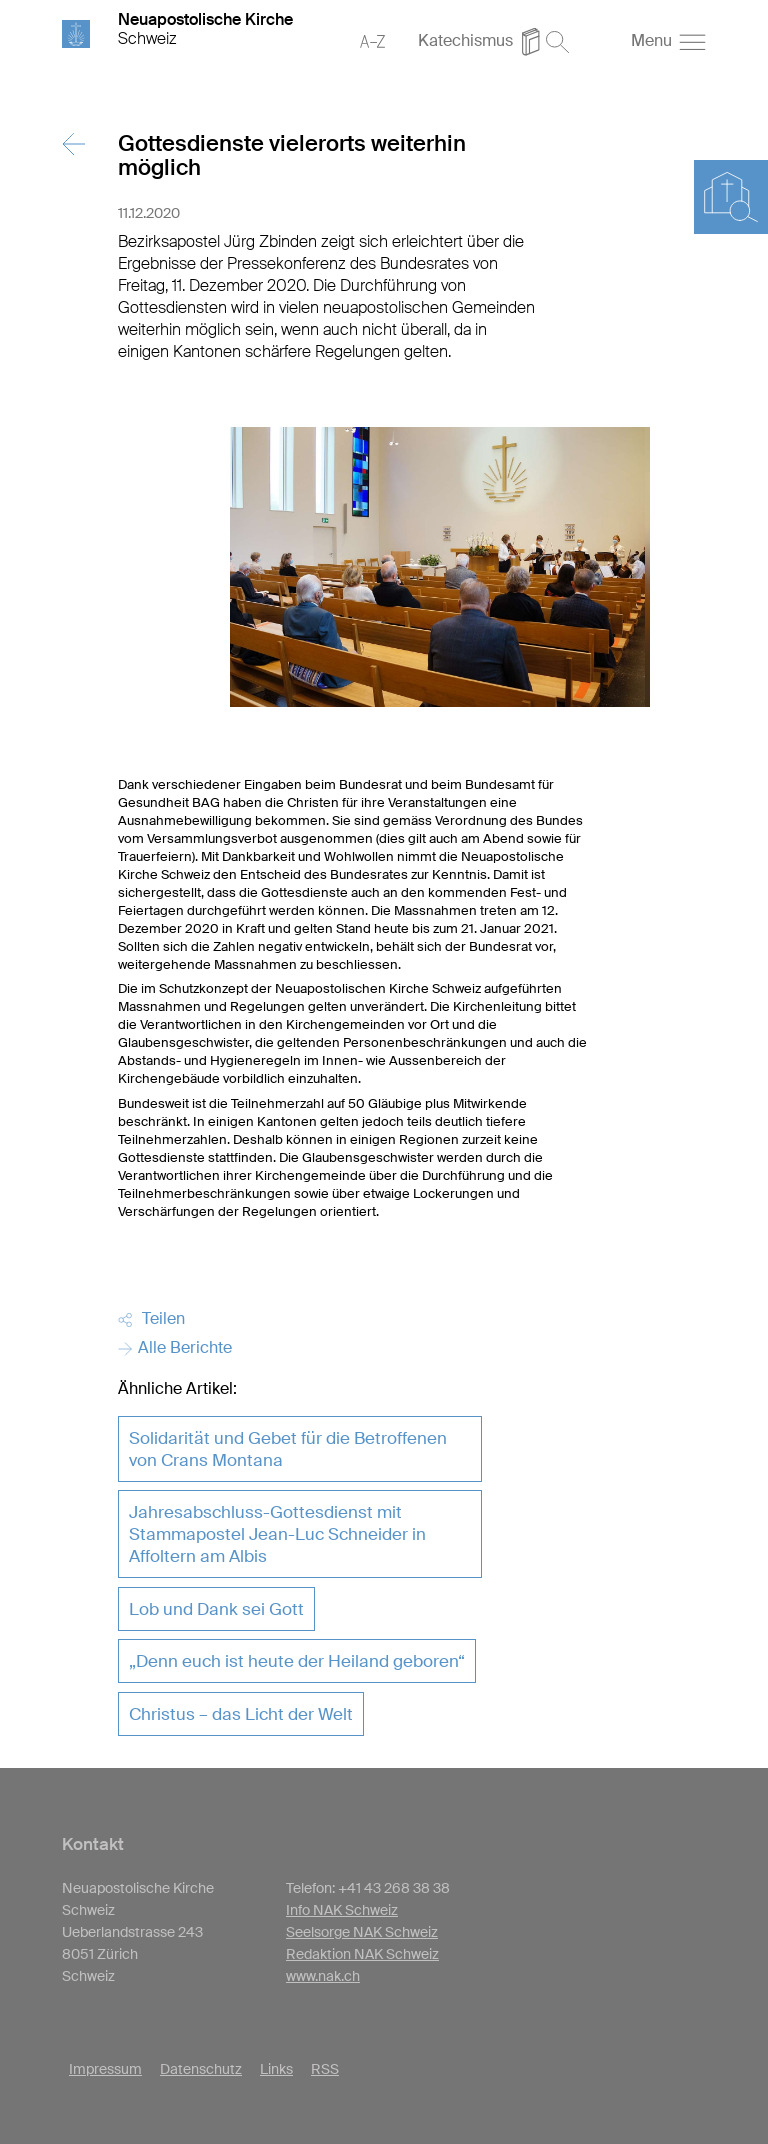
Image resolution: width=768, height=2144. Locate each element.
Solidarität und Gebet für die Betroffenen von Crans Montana (288, 1449)
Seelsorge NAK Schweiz (362, 1932)
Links (276, 2069)
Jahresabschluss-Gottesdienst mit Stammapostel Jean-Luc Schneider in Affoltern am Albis (277, 1534)
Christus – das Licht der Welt (241, 1714)
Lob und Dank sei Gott (216, 1609)
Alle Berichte (175, 1347)
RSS (325, 2069)
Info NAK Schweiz (342, 1910)
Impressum (105, 2069)
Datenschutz (201, 2069)
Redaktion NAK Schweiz (362, 1954)
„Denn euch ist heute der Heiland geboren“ (297, 1661)
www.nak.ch (323, 1976)
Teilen (151, 1318)
